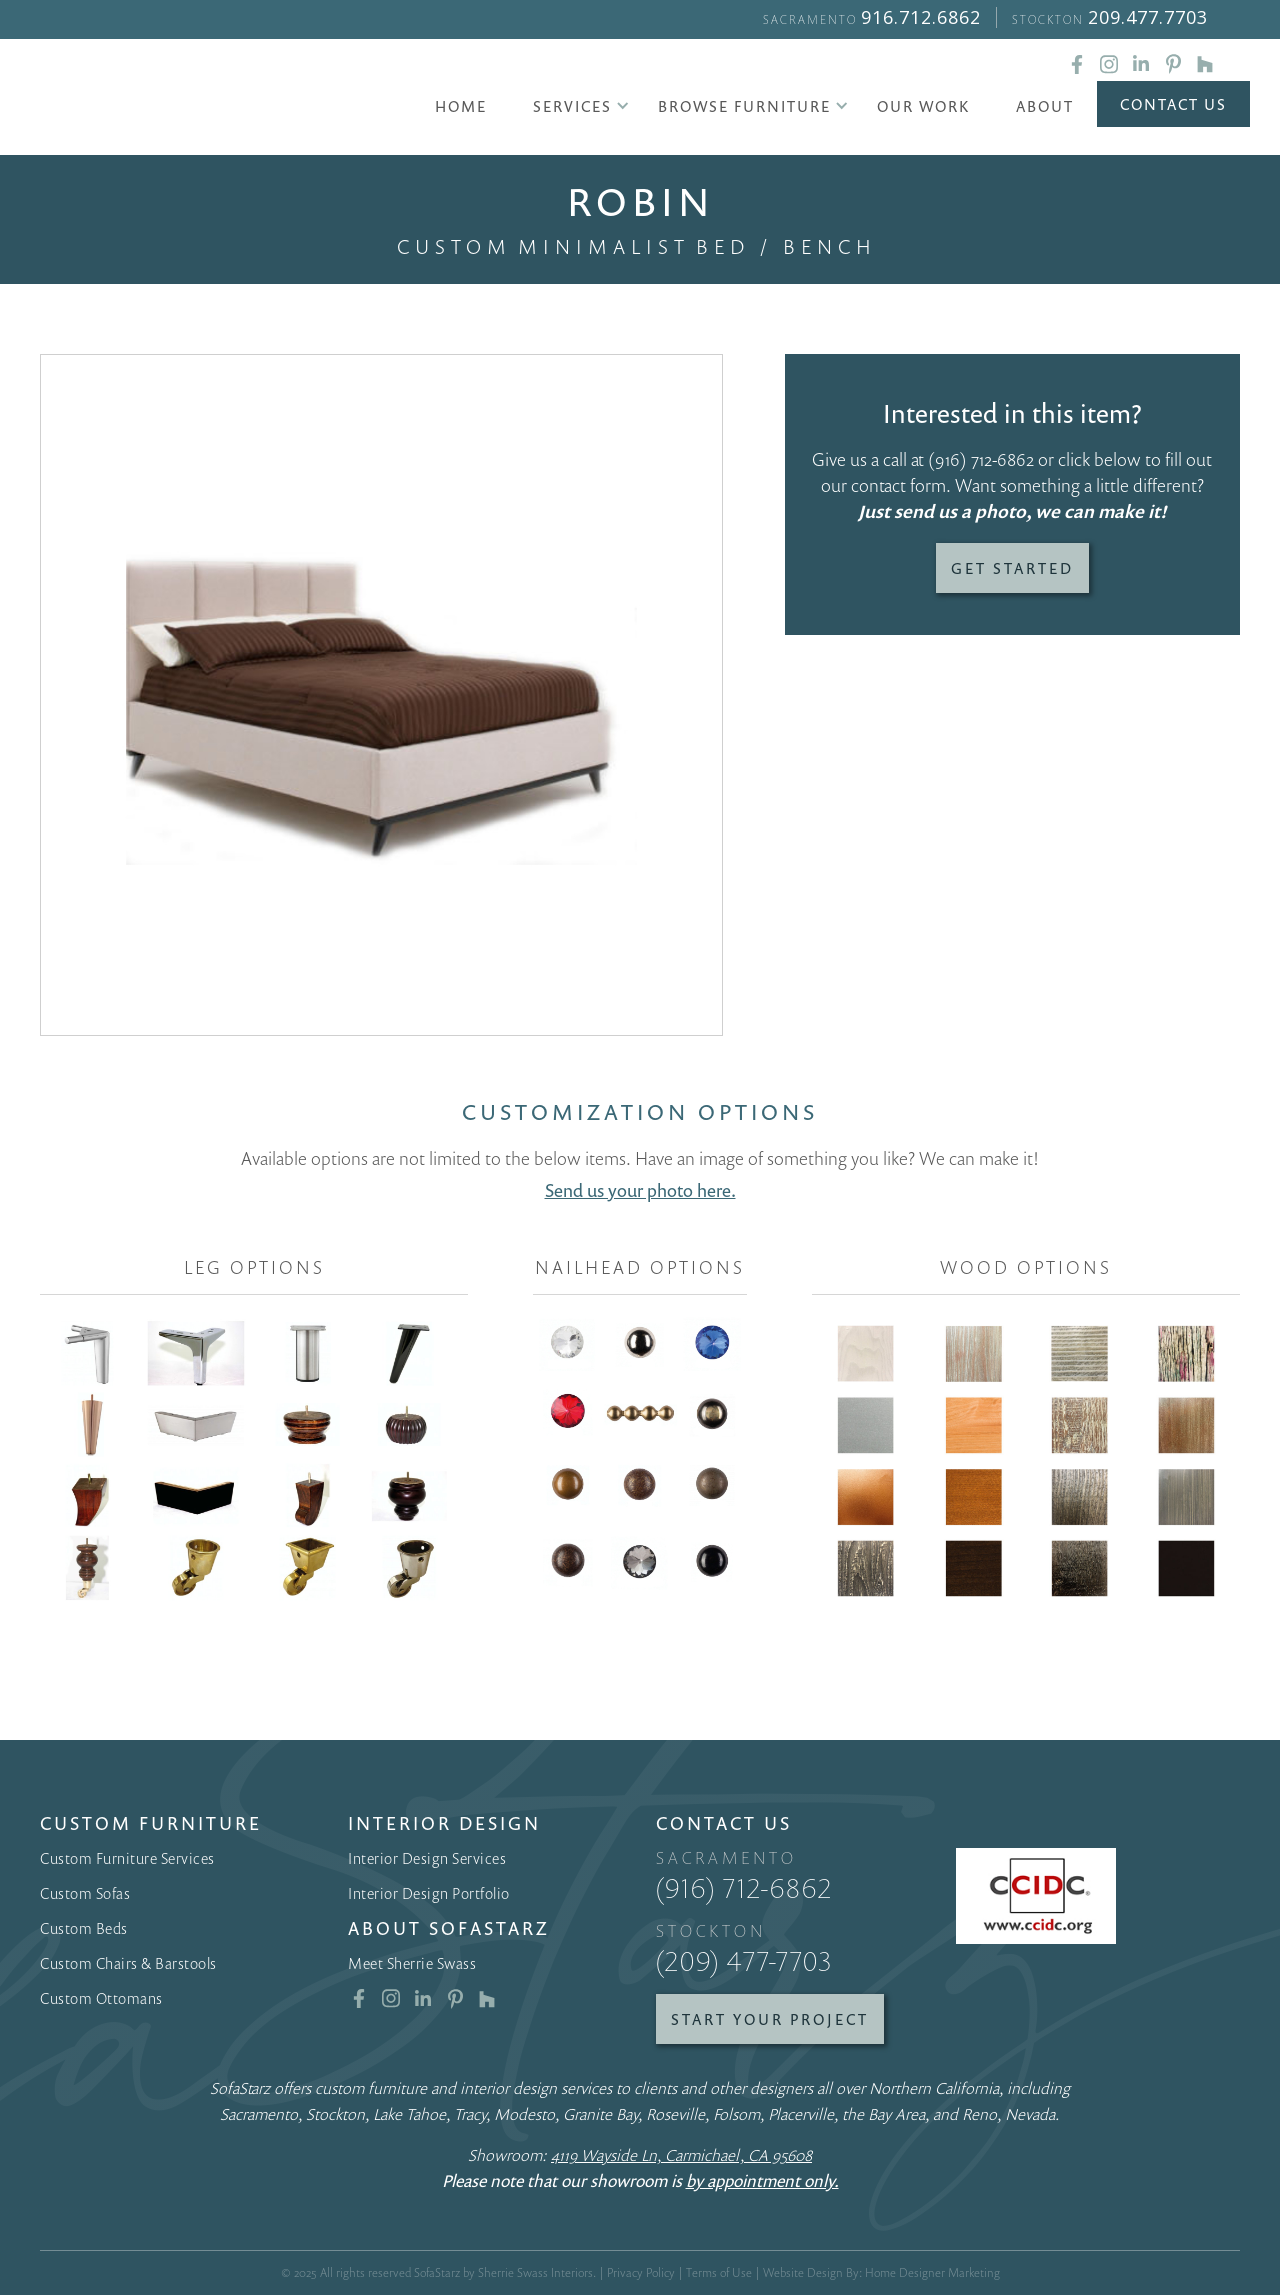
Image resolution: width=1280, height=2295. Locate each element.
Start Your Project (770, 2019)
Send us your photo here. (640, 1190)
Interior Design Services (427, 1858)
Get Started (1012, 568)
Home (461, 106)
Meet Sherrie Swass (412, 1963)
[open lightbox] (381, 695)
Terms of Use (719, 2272)
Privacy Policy (641, 2272)
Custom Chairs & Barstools (128, 1963)
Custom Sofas (85, 1893)
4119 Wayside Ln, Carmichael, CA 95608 (681, 2155)
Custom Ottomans (101, 1998)
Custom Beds (84, 1928)
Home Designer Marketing (932, 2272)
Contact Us (1173, 104)
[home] (206, 100)
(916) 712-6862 (981, 459)
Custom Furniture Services (127, 1858)
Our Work (923, 106)
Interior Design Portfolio (429, 1893)
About (1045, 106)
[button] (572, 106)
